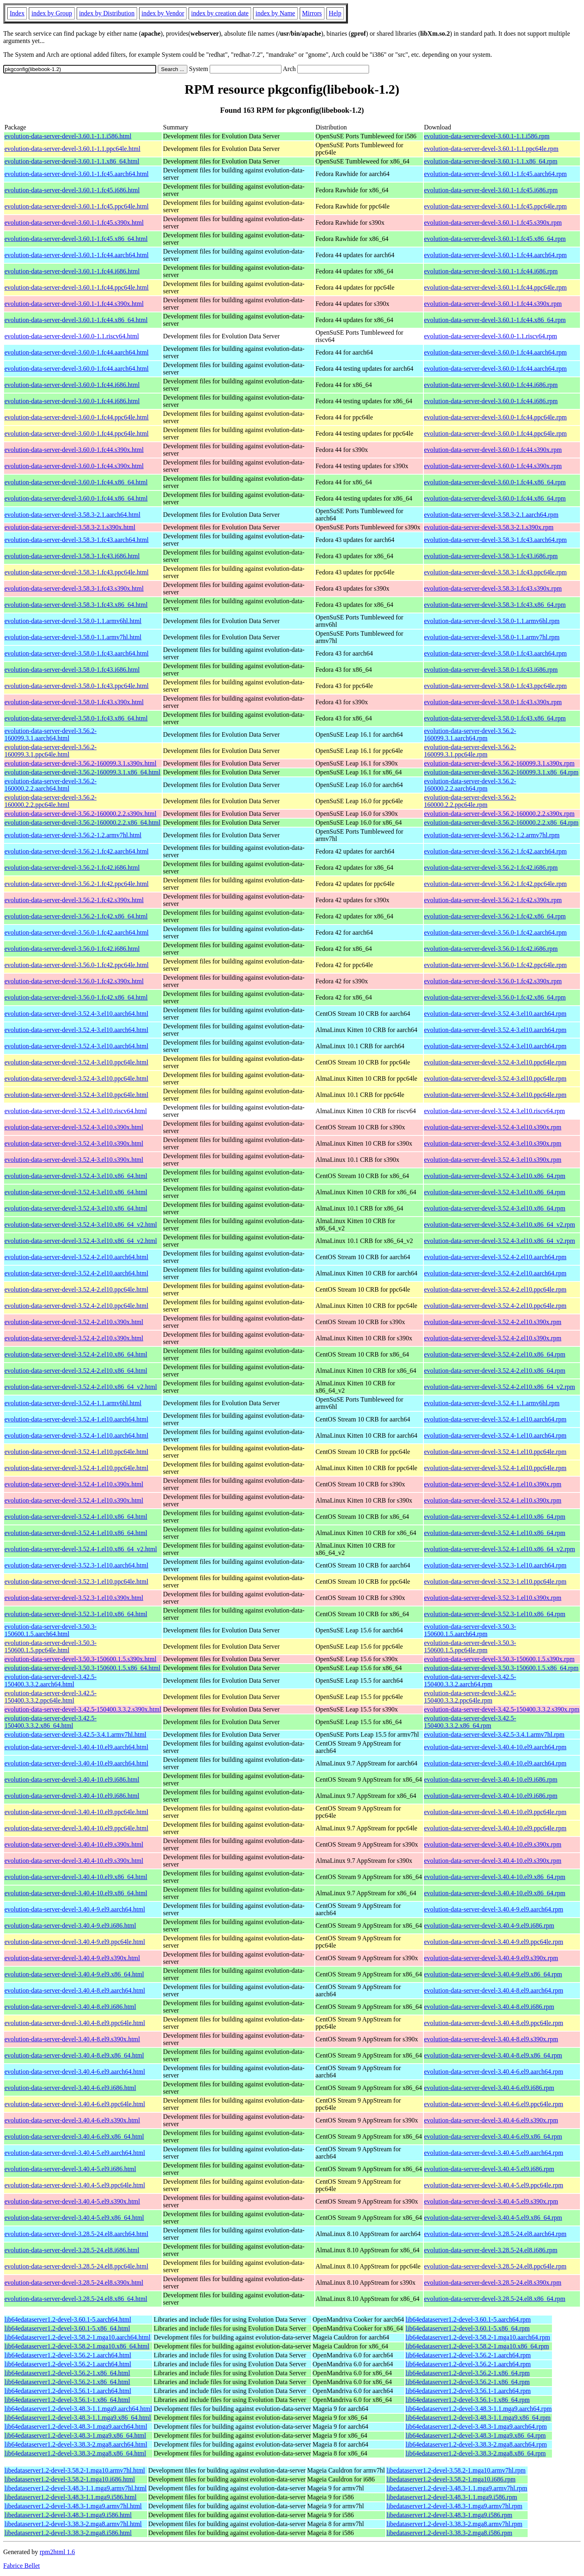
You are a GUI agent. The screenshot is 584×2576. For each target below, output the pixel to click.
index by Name (275, 13)
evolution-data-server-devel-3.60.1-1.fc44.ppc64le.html (76, 287)
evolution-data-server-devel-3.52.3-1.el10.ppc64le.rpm (495, 1581)
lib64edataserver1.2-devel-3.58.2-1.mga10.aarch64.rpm (478, 2337)
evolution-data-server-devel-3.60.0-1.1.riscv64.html (71, 336)
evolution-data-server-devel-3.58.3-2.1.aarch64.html (72, 514)
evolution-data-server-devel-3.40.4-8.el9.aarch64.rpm (493, 1990)
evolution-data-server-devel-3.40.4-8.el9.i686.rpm (489, 2006)
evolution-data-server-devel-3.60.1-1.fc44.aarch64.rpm (495, 255)
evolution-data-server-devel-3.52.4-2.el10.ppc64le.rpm (495, 1289)
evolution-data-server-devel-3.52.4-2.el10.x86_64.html (75, 1354)
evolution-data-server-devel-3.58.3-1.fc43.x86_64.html (76, 604)
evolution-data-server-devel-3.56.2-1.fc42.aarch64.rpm (495, 851)
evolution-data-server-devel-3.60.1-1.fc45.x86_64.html (76, 238)
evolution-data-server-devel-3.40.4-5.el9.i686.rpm (489, 2168)
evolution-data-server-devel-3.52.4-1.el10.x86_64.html (75, 1516)
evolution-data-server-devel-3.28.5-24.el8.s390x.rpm (493, 2282)
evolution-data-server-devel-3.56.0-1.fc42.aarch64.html (76, 932)
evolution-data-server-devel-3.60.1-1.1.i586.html (67, 136)
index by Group (51, 13)
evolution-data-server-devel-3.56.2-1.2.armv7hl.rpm (492, 835)
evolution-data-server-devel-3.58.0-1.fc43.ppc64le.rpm (495, 685)
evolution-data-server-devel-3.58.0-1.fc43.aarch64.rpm (495, 653)
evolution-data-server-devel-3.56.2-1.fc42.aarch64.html (76, 851)
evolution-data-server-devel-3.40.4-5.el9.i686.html (70, 2168)
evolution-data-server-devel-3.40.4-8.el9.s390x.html (72, 2039)
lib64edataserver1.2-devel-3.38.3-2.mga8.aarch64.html (75, 2444)
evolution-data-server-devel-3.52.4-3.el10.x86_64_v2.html (80, 1224)
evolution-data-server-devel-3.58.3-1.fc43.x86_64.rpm (495, 604)
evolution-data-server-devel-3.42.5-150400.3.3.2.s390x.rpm (502, 1709)
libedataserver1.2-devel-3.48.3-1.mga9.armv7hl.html (73, 2506)
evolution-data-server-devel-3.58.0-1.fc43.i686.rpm (491, 669)
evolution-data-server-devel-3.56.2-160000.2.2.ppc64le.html (50, 801)
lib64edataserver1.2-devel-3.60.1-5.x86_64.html (67, 2328)
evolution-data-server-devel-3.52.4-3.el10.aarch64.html (76, 1013)
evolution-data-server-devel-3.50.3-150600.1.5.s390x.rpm (499, 1659)
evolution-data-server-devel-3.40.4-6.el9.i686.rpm (489, 2087)
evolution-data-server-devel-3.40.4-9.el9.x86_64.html (74, 1974)
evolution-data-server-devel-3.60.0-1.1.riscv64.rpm (490, 336)
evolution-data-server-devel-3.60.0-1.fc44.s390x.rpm (493, 449)
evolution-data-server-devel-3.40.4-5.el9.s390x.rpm (491, 2201)
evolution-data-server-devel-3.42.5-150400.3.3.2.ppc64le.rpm (470, 1697)
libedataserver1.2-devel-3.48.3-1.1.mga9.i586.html (70, 2497)
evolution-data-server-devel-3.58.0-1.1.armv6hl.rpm (492, 620)
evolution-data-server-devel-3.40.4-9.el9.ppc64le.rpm (493, 1941)
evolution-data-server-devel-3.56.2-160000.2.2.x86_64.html (82, 822)
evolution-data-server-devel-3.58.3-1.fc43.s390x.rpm (493, 588)
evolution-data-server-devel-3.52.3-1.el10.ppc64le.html (76, 1581)
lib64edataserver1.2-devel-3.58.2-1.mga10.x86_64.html (76, 2346)
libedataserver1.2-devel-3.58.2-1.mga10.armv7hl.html (74, 2470)
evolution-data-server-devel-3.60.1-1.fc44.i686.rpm (491, 271)
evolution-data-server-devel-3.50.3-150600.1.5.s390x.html (80, 1659)
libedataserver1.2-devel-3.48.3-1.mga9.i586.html (68, 2514)
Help (335, 13)
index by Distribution (107, 13)
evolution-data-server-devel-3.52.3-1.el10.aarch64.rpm (495, 1565)
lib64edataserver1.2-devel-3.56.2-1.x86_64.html (67, 2373)
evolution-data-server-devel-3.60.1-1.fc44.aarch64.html (76, 255)
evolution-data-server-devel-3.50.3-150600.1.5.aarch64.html (50, 1630)
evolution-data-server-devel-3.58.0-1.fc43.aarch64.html (76, 653)
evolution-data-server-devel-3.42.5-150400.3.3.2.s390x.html (82, 1709)
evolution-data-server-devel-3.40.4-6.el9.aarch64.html (74, 2071)
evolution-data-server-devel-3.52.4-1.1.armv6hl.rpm (492, 1403)
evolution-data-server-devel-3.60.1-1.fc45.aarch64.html (76, 173)
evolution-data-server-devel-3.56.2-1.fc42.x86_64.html (76, 916)
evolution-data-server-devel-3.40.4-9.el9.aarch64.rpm (493, 1909)
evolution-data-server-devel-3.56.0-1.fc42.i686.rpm (491, 948)
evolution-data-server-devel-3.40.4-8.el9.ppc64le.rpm (493, 2022)
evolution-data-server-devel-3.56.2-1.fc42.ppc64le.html (76, 883)
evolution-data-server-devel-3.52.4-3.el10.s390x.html (73, 1127)
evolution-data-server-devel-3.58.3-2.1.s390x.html (69, 527)
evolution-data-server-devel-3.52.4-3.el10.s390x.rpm (493, 1127)
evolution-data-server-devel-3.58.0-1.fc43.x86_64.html (76, 718)
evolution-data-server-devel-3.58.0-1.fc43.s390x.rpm (493, 702)
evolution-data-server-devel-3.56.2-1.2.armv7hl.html (73, 835)
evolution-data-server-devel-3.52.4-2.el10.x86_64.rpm (494, 1354)
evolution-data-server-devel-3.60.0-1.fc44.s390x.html (74, 449)
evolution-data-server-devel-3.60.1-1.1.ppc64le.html (72, 148)
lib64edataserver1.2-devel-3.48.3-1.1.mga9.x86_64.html (77, 2417)
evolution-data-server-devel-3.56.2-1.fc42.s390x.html (74, 900)
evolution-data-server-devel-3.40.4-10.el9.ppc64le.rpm (495, 1811)
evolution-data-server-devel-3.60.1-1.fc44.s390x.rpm (493, 303)
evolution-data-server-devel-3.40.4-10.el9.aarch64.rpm (495, 1747)
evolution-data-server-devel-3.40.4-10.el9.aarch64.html (76, 1747)
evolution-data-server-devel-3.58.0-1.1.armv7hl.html (73, 637)
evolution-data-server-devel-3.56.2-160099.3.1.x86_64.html (82, 772)
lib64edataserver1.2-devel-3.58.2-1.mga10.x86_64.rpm (477, 2346)
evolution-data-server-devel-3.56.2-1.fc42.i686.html (72, 867)
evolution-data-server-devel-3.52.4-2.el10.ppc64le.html (76, 1289)
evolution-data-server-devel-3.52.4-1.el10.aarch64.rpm (495, 1419)
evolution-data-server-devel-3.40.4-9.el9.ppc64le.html (74, 1941)
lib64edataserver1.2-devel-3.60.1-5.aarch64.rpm (468, 2319)
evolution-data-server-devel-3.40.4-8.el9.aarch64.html (74, 1990)
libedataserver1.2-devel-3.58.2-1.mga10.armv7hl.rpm (456, 2470)
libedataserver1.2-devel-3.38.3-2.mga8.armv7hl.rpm (454, 2523)
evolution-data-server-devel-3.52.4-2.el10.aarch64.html (76, 1257)
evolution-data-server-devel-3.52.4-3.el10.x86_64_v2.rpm (499, 1224)
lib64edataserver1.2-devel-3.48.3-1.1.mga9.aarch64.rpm (479, 2408)
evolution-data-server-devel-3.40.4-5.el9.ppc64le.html (74, 2185)
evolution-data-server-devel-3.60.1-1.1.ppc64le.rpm (491, 148)
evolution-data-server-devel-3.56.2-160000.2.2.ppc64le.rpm (470, 801)
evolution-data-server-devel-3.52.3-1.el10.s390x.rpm (493, 1597)
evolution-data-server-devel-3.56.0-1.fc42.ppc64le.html (76, 964)
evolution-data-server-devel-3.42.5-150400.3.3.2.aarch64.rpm (470, 1680)
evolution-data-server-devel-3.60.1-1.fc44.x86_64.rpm (495, 319)
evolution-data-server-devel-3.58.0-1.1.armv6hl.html (73, 620)
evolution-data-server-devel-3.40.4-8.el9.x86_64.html (74, 2055)
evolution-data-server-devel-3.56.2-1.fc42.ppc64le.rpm (495, 883)
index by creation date (220, 13)
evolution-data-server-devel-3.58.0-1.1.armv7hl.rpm (492, 637)
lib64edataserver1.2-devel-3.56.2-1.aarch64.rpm (468, 2355)
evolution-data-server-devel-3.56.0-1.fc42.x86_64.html (76, 997)
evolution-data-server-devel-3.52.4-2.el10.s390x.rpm (493, 1321)
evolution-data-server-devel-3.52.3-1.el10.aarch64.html (76, 1565)
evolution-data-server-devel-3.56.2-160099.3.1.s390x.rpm (499, 763)
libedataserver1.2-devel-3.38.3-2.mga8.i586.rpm (449, 2532)
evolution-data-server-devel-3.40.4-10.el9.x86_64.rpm (494, 1876)
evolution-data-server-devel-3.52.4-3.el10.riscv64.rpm (494, 1110)
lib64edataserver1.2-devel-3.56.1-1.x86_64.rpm (468, 2399)
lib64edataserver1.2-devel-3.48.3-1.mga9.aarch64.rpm (476, 2426)
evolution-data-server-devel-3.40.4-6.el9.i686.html (70, 2087)
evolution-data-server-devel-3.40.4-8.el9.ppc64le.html (74, 2022)
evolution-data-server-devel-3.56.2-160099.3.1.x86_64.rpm (501, 772)
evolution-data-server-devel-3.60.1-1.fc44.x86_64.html (76, 319)
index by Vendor (163, 13)
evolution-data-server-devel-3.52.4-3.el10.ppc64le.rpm (495, 1062)
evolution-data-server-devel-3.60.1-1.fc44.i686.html (72, 271)
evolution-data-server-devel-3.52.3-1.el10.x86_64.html (75, 1614)
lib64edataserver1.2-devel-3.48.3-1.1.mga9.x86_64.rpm (478, 2417)
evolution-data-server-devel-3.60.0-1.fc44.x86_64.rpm (495, 482)
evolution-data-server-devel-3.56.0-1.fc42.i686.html (72, 948)
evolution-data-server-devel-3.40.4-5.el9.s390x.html (72, 2201)
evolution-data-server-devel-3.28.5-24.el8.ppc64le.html (76, 2266)
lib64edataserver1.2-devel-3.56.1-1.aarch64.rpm (468, 2390)
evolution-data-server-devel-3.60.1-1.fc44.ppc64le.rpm (495, 287)
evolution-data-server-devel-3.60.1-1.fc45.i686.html (72, 190)
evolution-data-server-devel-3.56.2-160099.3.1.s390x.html (80, 763)
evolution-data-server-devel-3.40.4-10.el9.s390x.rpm (493, 1844)
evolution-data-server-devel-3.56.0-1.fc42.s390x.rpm (493, 981)
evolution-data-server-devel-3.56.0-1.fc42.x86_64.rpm (495, 997)
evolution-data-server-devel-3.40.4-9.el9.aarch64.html (74, 1909)
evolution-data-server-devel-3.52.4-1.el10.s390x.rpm (493, 1484)
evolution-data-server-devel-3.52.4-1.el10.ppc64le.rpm (495, 1451)
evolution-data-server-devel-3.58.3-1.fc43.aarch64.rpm (495, 539)
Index (17, 13)
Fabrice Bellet (21, 2565)
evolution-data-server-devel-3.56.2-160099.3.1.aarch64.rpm (470, 734)
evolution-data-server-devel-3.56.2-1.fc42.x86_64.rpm (495, 916)
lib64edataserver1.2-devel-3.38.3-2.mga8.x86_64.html (75, 2453)
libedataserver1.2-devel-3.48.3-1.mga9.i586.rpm (449, 2514)
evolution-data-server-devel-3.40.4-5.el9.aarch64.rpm (493, 2152)
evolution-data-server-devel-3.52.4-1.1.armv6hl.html (73, 1403)
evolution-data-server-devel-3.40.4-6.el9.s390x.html (72, 2120)
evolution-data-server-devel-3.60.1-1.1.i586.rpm (487, 136)
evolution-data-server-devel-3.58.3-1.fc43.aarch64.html (76, 539)
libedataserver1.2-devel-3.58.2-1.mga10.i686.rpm (450, 2479)
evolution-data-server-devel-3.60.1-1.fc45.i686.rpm (491, 190)
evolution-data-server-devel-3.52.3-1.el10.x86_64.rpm (494, 1614)
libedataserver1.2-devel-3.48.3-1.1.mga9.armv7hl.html (75, 2488)
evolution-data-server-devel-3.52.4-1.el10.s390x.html (73, 1484)
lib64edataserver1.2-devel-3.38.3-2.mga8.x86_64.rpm (476, 2453)
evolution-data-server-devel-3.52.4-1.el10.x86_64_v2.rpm (499, 1549)
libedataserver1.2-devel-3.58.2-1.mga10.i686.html (69, 2479)
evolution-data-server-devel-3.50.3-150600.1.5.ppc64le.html (50, 1646)
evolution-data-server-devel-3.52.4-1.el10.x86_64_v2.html (80, 1549)
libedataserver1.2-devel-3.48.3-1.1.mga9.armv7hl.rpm (456, 2488)
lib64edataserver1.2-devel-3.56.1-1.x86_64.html (67, 2399)
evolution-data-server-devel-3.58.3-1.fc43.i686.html (72, 556)
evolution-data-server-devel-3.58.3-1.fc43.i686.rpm (491, 556)
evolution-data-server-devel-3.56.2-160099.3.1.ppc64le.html (50, 751)
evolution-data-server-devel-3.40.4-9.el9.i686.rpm (489, 1925)
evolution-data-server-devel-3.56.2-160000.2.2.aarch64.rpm (470, 785)
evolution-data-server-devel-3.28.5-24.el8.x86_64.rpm (494, 2298)
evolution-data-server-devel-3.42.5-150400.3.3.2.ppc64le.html (50, 1697)
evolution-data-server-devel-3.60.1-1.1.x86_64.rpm (491, 161)
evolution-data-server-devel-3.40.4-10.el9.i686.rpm (491, 1779)
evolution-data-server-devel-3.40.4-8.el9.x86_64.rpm (493, 2055)
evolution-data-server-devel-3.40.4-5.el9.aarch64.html (74, 2152)
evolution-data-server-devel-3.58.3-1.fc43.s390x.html (74, 588)
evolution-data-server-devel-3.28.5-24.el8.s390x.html (73, 2282)
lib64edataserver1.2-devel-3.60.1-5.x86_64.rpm (468, 2328)
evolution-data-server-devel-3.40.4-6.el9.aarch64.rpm (493, 2071)
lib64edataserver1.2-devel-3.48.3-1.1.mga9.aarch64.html (78, 2408)
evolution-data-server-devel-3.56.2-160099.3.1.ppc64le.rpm (470, 751)
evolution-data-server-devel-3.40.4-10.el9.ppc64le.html (76, 1811)
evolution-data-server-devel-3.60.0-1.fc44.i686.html (72, 384)
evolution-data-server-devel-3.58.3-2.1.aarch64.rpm (491, 514)
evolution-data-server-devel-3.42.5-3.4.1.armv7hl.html (75, 1734)
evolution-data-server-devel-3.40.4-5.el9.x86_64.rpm (493, 2217)
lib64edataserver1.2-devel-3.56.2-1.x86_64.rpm (468, 2373)
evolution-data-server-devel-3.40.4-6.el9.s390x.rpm (491, 2120)
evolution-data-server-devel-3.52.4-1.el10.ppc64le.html (76, 1451)
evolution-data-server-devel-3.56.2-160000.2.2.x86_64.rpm (501, 822)
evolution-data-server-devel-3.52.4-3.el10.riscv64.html (75, 1110)
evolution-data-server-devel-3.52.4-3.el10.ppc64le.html (76, 1062)
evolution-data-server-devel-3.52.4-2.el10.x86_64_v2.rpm (499, 1386)
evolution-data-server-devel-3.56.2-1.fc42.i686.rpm (491, 867)
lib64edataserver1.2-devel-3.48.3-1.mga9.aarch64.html (75, 2426)
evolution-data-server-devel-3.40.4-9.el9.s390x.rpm (491, 1958)
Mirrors (312, 13)
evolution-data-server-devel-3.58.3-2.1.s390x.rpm (489, 527)
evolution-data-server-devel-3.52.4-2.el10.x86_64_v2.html (80, 1386)
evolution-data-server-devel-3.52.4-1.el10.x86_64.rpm (494, 1516)
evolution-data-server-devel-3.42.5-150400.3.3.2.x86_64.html (50, 1722)
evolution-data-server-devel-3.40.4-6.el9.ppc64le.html (74, 2104)
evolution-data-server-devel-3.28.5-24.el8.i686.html (71, 2250)
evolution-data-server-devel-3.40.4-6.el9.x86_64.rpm (493, 2136)
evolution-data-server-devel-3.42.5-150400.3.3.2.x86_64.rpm (470, 1722)
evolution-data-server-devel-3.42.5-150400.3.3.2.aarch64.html (50, 1680)
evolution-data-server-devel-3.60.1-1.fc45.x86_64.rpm (495, 238)
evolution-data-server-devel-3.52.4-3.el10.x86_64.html (75, 1175)
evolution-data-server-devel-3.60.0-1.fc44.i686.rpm (491, 384)
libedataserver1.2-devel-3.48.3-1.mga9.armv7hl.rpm (454, 2506)
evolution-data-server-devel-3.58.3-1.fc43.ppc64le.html (76, 572)
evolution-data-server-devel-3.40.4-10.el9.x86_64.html (75, 1876)
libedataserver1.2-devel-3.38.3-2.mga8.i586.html (68, 2532)
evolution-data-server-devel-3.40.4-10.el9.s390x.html (73, 1844)
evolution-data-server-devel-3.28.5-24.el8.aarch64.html (76, 2233)
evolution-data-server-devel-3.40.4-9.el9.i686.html (70, 1925)
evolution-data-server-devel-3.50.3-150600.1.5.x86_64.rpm (501, 1667)
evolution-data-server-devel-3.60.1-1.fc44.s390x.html (74, 303)
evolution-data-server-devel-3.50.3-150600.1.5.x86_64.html (82, 1667)
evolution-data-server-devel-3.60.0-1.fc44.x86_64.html (76, 482)
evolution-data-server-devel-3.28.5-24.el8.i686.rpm (491, 2250)
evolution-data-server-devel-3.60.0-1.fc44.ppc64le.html (76, 417)
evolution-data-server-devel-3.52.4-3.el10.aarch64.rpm (495, 1013)
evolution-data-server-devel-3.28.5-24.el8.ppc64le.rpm (495, 2266)
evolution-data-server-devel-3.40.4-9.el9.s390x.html (72, 1958)
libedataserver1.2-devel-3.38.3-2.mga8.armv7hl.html (73, 2523)
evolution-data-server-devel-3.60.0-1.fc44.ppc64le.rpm (495, 417)
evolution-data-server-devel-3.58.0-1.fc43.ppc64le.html (76, 685)
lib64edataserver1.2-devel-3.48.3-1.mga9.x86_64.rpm (476, 2435)
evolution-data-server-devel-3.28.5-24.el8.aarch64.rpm (495, 2233)
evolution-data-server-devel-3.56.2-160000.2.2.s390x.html (80, 813)
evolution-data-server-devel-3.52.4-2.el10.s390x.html (73, 1321)
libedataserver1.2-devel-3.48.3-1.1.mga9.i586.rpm (451, 2497)
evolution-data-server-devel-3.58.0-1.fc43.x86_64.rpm (495, 718)
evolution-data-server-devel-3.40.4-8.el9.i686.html (70, 2006)
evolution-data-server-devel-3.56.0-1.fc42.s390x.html (74, 981)
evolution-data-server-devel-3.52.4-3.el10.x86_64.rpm (494, 1175)
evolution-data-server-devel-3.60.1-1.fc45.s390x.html (74, 222)
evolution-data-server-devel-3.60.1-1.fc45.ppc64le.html (76, 206)
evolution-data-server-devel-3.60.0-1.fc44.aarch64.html (76, 352)
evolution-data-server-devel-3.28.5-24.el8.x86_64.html (75, 2298)
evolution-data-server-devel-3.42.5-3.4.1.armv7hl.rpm (494, 1734)
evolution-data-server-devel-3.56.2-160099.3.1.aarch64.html (50, 734)
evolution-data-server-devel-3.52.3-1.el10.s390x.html (73, 1597)
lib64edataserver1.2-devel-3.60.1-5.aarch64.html (67, 2319)
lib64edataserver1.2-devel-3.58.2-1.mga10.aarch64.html (77, 2337)
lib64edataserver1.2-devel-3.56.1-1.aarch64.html (67, 2390)
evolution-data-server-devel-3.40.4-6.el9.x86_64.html (74, 2136)
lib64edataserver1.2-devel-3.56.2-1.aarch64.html (67, 2355)
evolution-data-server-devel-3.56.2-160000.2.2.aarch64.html (50, 785)
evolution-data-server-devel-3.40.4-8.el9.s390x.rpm (491, 2039)
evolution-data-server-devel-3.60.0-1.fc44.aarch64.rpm (495, 352)
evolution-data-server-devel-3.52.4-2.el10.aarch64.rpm (495, 1257)
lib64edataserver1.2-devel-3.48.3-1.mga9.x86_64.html (75, 2435)
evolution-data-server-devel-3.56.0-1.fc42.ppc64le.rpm (495, 964)
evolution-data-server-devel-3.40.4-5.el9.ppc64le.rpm (493, 2185)
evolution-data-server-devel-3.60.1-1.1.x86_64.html (71, 161)
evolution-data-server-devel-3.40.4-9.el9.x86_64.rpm (493, 1974)
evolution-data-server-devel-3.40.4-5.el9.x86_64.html (74, 2217)
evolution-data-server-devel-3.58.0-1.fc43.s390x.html (74, 702)
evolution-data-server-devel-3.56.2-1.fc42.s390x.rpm (493, 900)
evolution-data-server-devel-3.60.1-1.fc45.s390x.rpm (493, 222)
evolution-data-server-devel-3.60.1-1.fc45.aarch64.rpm (495, 173)
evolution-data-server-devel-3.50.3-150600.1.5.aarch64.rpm (470, 1630)
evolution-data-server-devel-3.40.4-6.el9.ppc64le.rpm (493, 2104)
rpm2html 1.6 (57, 2551)
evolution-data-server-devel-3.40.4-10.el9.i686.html (71, 1779)
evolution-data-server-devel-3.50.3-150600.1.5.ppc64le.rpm (470, 1646)
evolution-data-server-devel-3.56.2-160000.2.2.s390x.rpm (499, 813)
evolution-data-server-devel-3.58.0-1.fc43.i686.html (72, 669)
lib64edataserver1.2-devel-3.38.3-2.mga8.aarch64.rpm (476, 2444)
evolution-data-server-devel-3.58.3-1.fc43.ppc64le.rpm (495, 572)
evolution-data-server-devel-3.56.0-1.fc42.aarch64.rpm (495, 932)
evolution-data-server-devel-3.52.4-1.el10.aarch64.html (76, 1419)
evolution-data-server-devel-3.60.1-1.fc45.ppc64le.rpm (495, 206)
